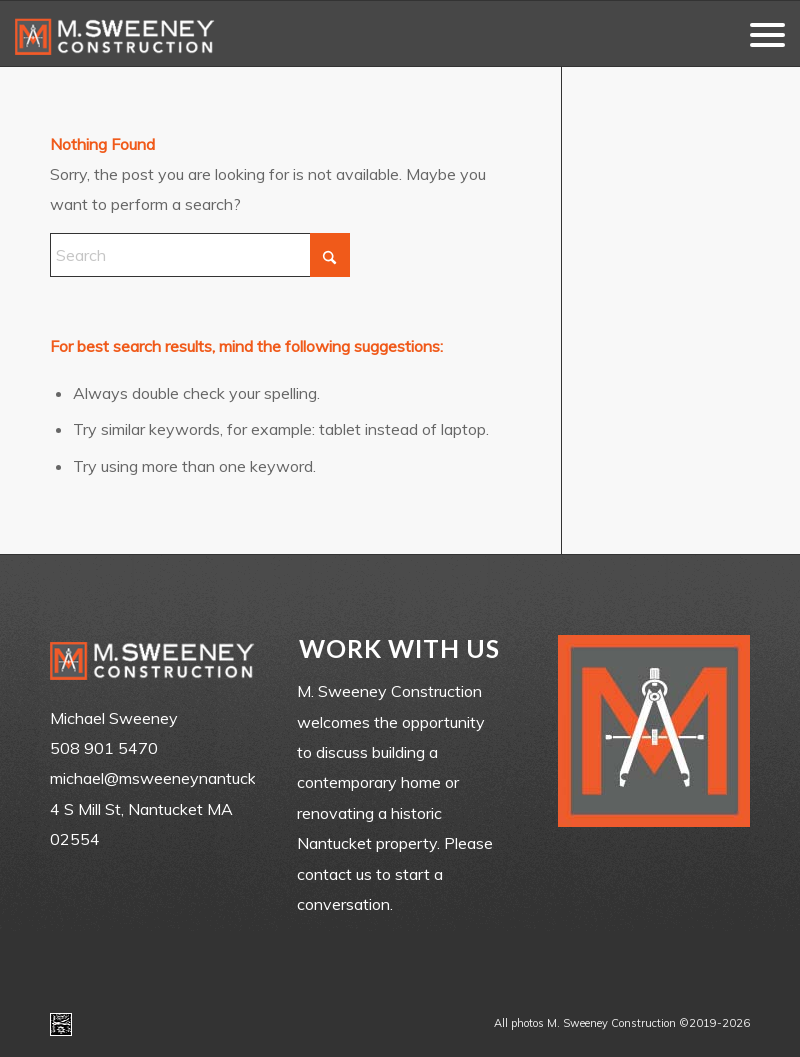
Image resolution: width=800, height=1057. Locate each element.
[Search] (200, 255)
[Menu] (757, 33)
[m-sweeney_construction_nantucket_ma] (115, 33)
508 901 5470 (104, 748)
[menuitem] (757, 33)
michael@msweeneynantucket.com (177, 778)
